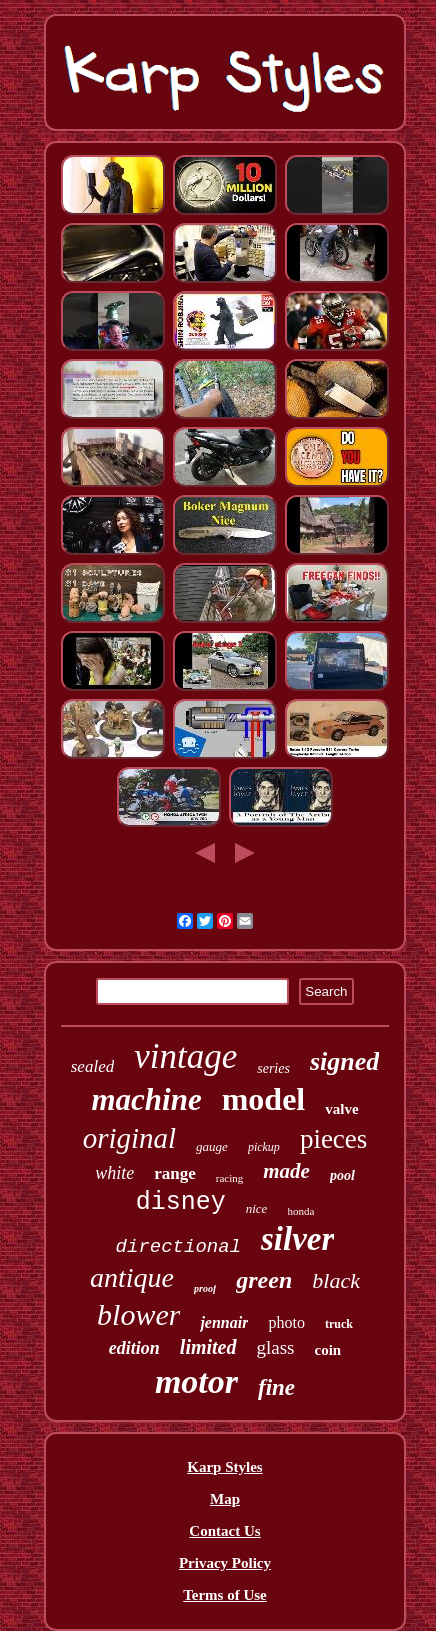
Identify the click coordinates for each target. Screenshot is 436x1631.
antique (132, 1277)
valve (341, 1109)
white (114, 1173)
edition (134, 1348)
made (286, 1171)
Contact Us (224, 1531)
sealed (92, 1066)
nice (257, 1208)
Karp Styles (224, 1467)
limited (208, 1347)
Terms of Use (225, 1595)
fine (276, 1387)
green (264, 1280)
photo (286, 1322)
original (129, 1138)
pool (342, 1175)
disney (181, 1202)
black (336, 1280)
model (264, 1099)
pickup (264, 1147)
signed (344, 1061)
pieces (333, 1139)
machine (146, 1099)
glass (276, 1347)
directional (178, 1247)
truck (339, 1324)
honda (300, 1211)
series (273, 1068)
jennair (224, 1322)
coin (328, 1350)
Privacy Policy (225, 1563)
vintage (185, 1056)
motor (196, 1381)
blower (138, 1314)
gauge (212, 1146)
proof (205, 1288)
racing (229, 1178)
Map (225, 1499)
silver (297, 1239)
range (175, 1173)
